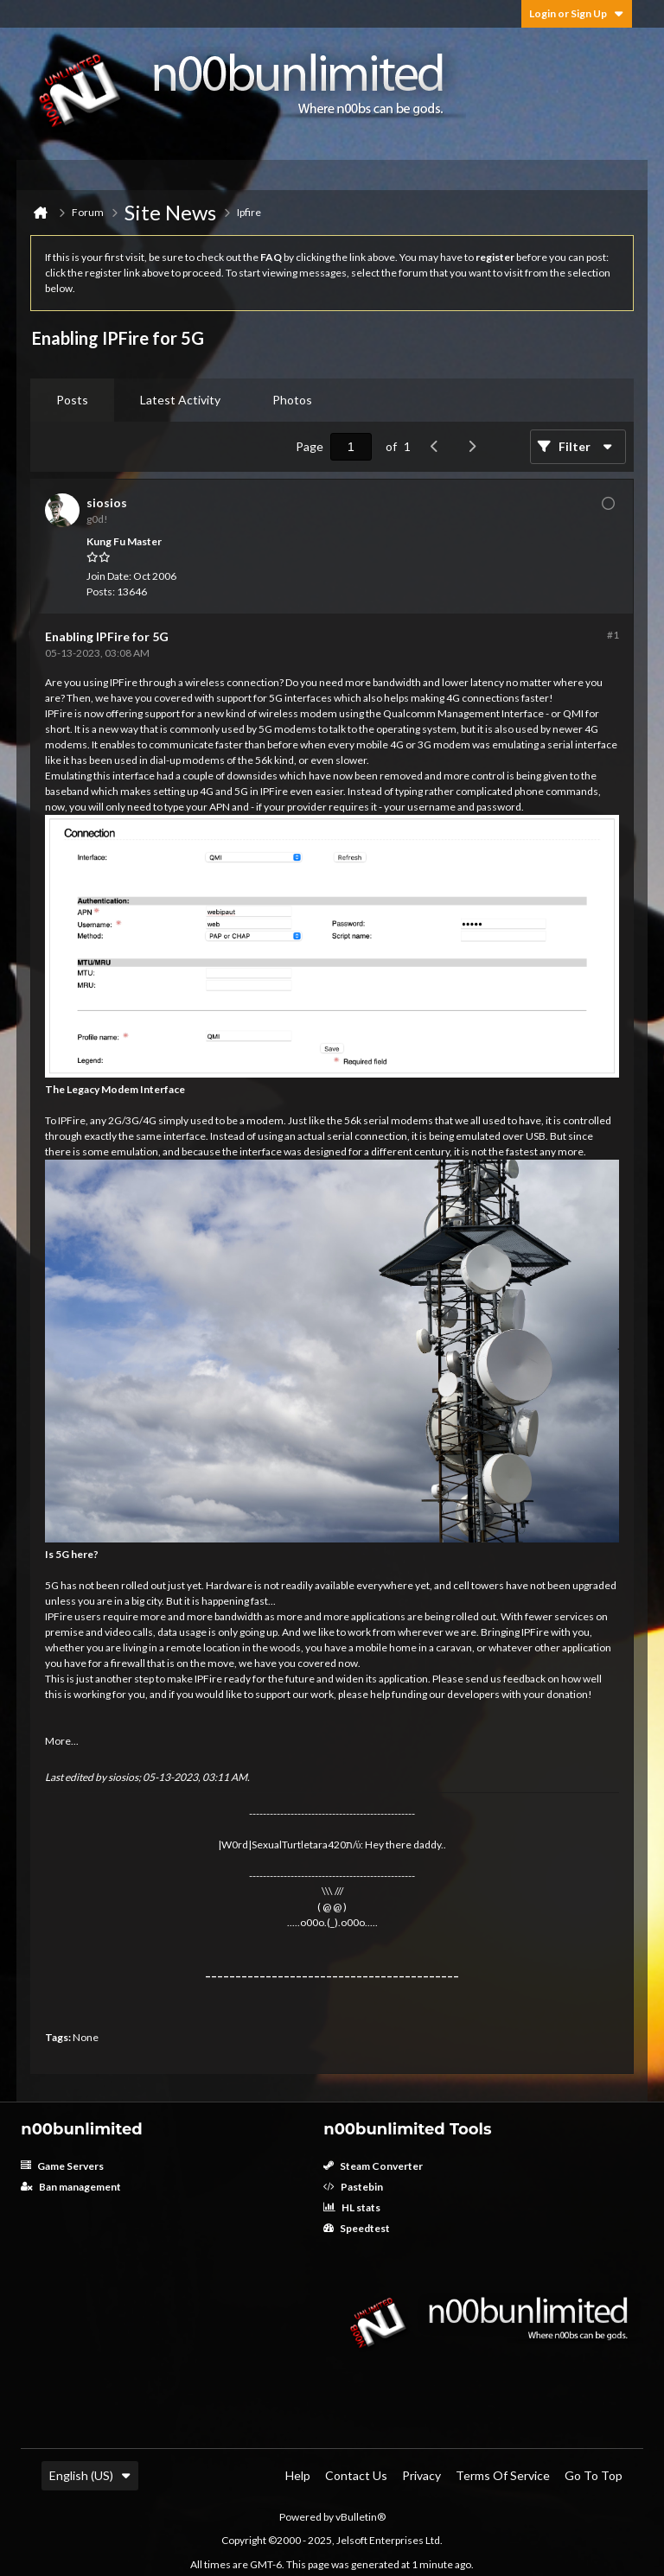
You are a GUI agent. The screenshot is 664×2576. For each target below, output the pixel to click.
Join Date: (108, 575)
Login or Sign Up (576, 13)
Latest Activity (180, 399)
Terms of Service (503, 2475)
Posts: (100, 591)
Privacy (421, 2475)
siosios (123, 1777)
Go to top (593, 2475)
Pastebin (353, 2186)
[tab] (72, 400)
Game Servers (62, 2165)
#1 (613, 634)
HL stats (351, 2207)
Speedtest (356, 2228)
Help (297, 2475)
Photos (292, 399)
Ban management (71, 2186)
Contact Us (356, 2475)
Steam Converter (373, 2165)
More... (62, 1740)
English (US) (90, 2475)
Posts (72, 399)
